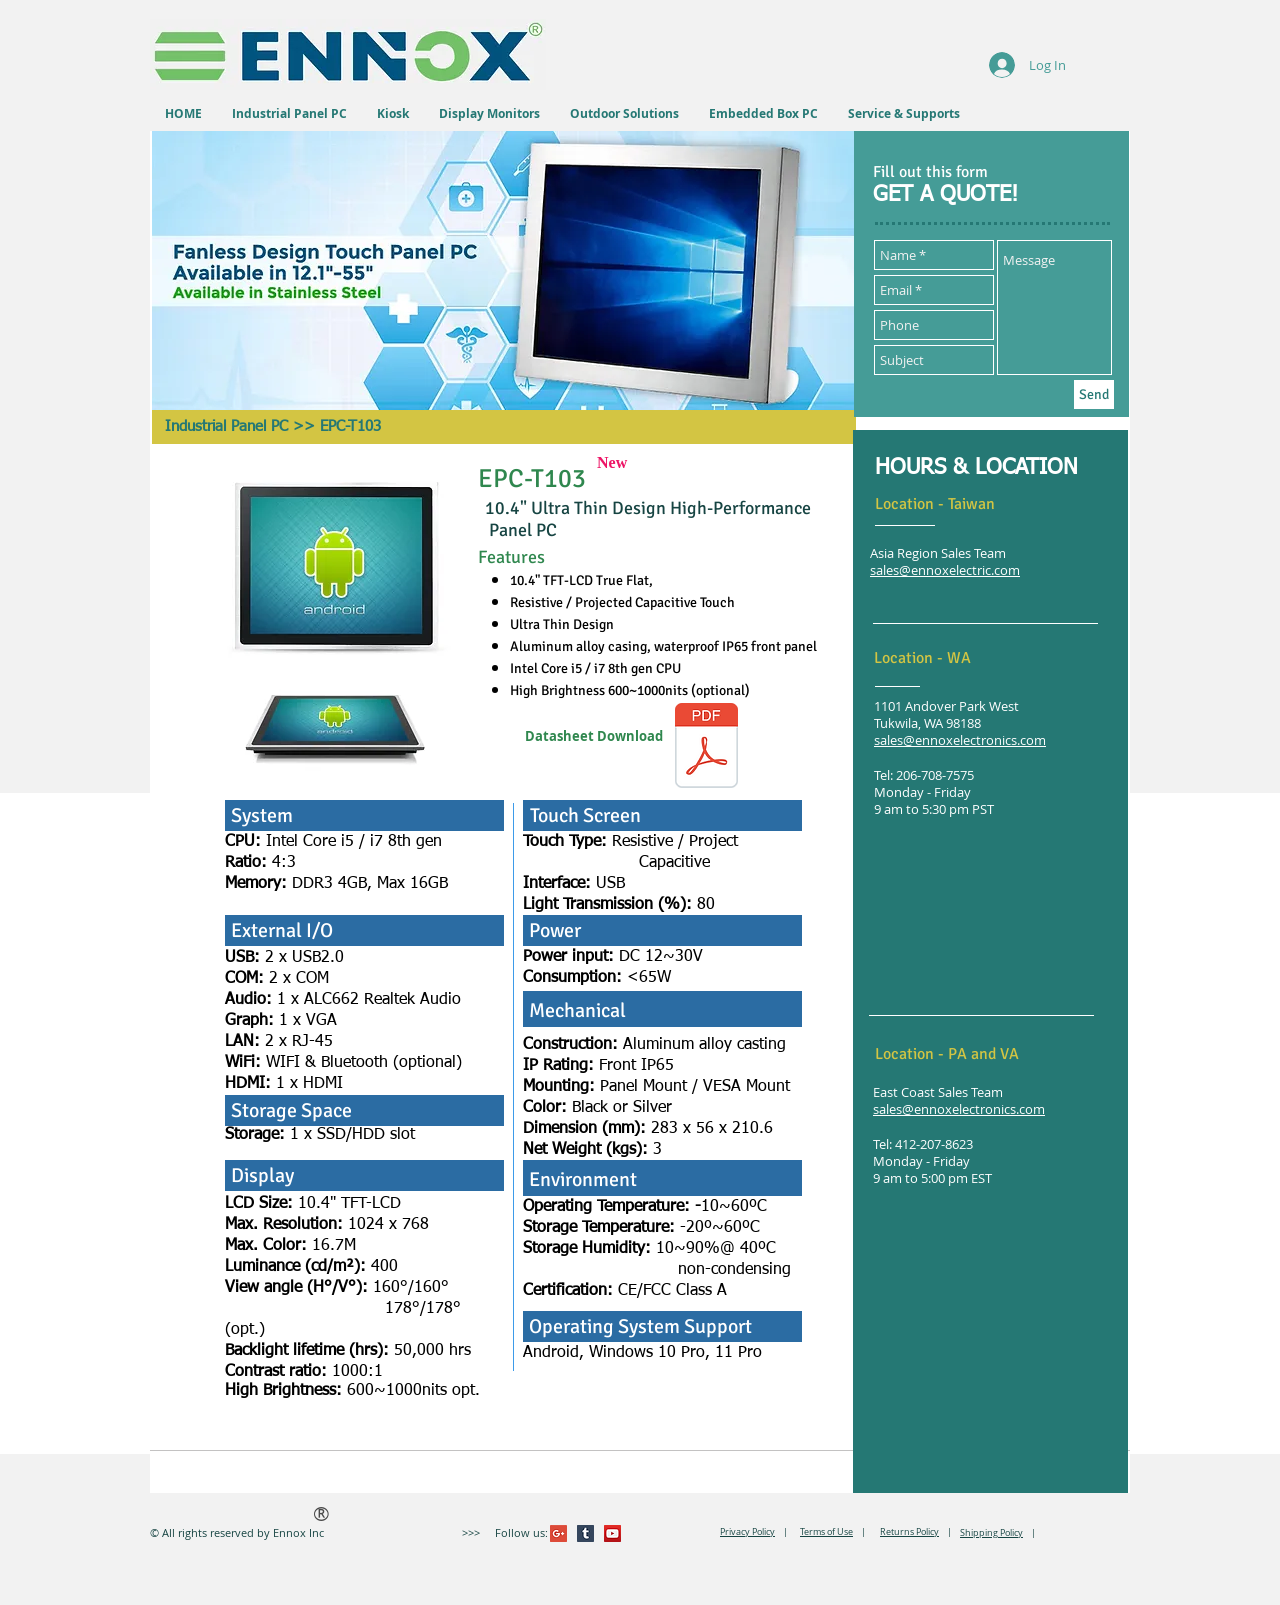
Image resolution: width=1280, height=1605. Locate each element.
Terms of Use (826, 1532)
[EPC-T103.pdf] (706, 748)
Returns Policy (909, 1532)
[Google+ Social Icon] (558, 1533)
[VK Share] (704, 1533)
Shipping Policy (991, 1533)
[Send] (1094, 394)
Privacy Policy (747, 1532)
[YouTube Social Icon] (612, 1533)
